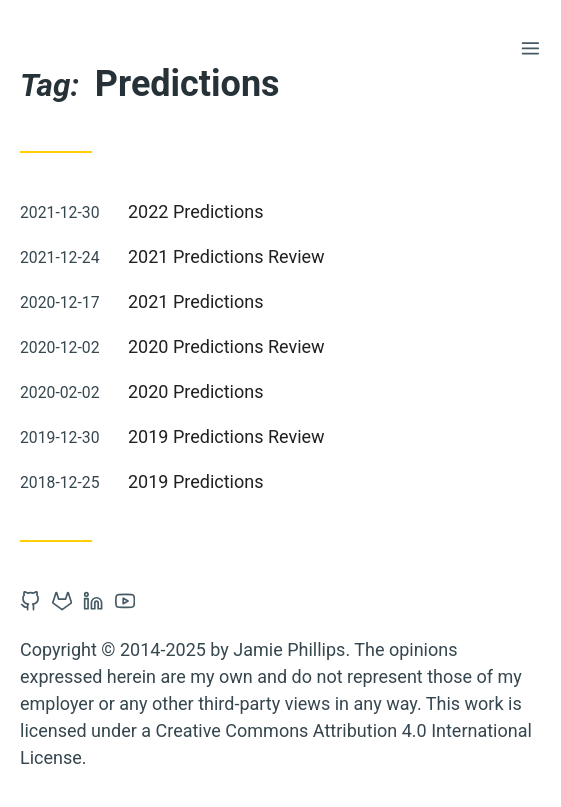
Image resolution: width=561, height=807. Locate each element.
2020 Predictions (195, 391)
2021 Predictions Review (226, 256)
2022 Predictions (195, 211)
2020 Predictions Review (226, 346)
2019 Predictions (195, 481)
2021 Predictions (195, 301)
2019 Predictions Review (226, 436)
